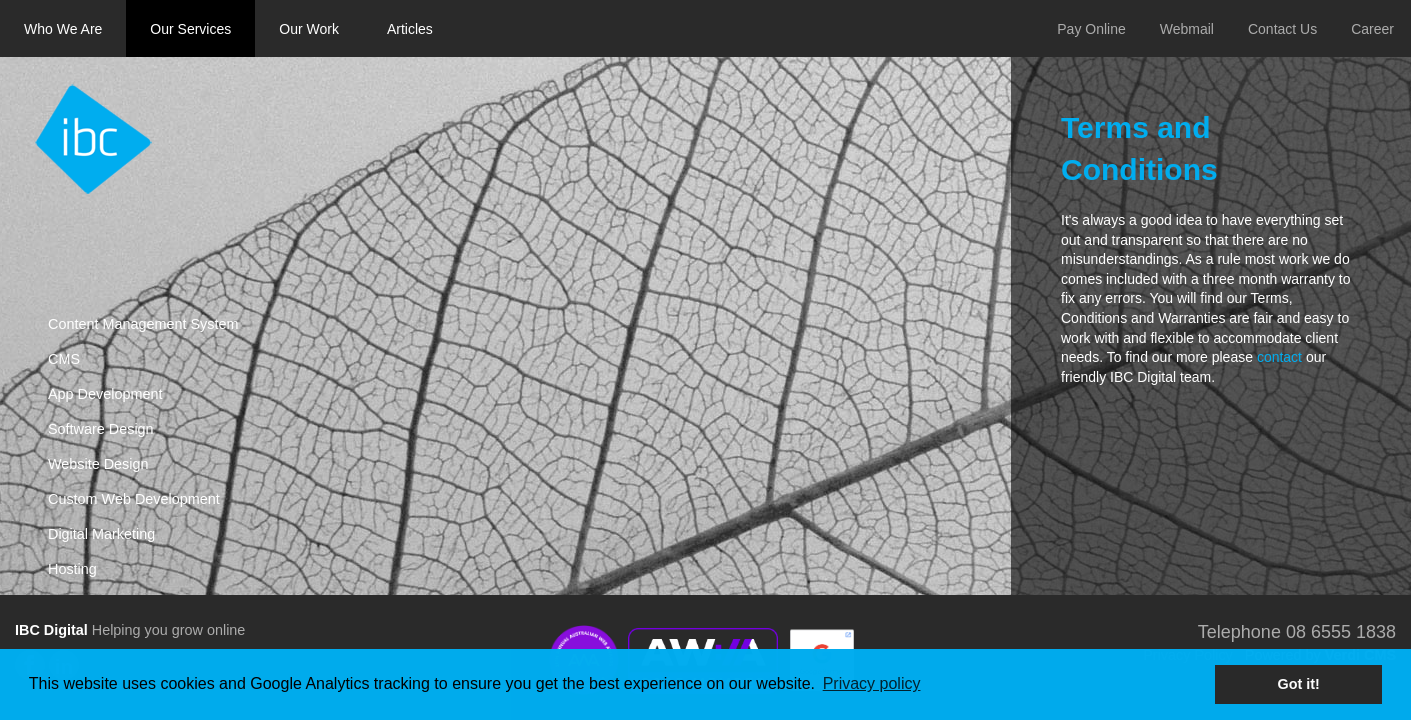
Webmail (1187, 29)
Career (1372, 29)
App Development (105, 394)
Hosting (72, 569)
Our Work (309, 29)
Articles (410, 29)
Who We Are (63, 29)
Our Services (190, 29)
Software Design (101, 429)
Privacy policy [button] (872, 683)
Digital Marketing (101, 534)
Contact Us (1282, 29)
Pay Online (1091, 29)
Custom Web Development (134, 499)
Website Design (98, 464)
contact (1279, 357)
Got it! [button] (1299, 684)
